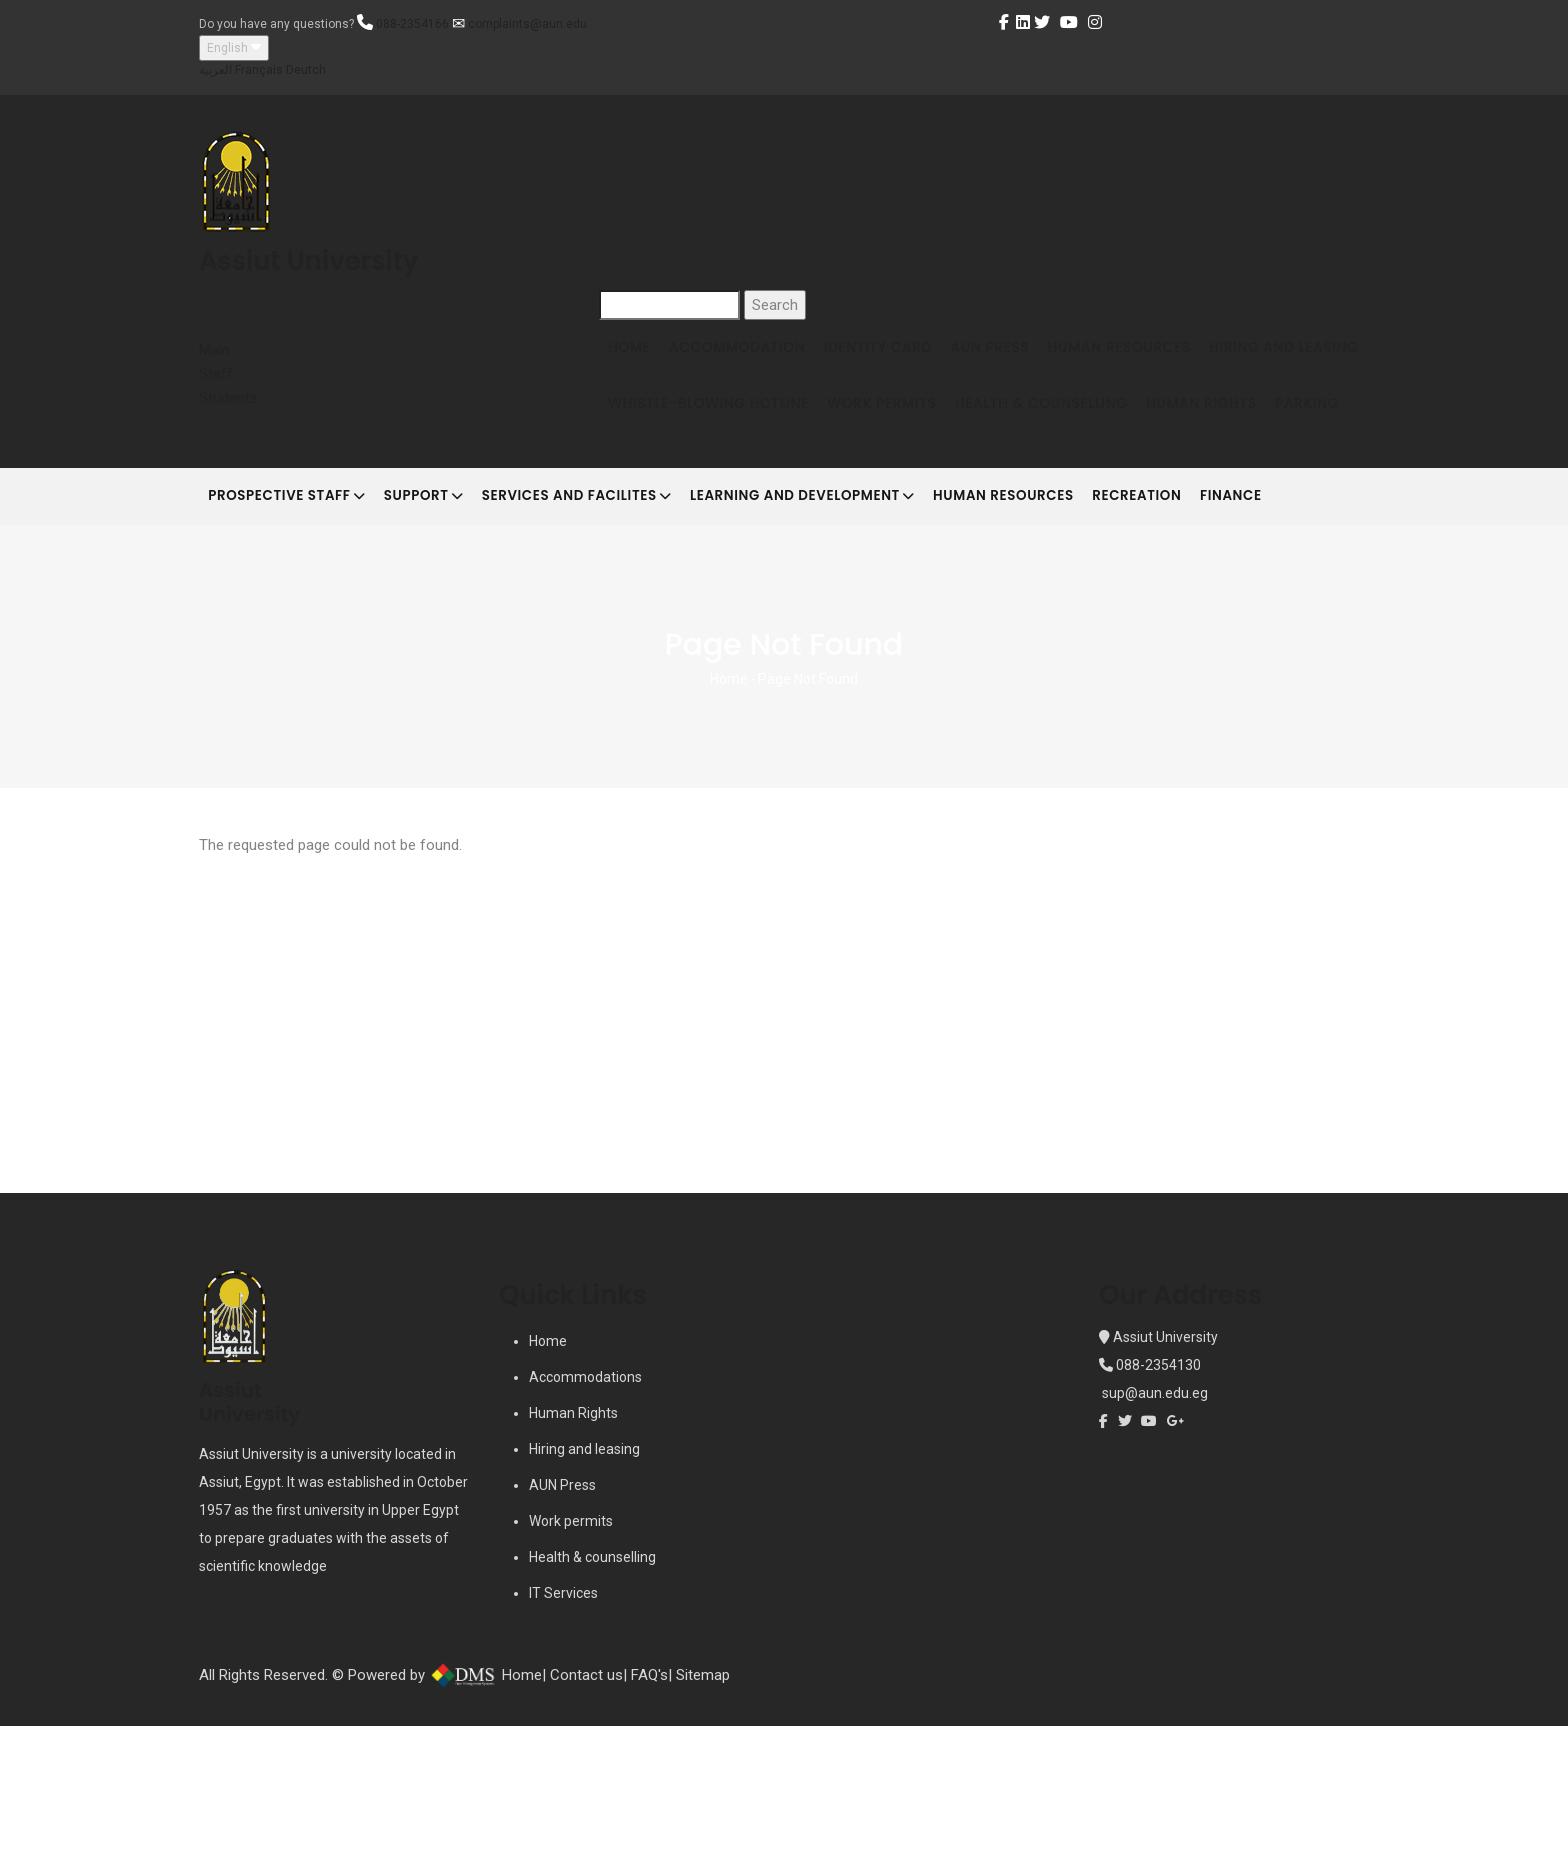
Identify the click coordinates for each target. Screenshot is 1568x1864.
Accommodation (754, 357)
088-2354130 (1158, 1503)
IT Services (563, 1731)
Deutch (306, 70)
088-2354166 (412, 24)
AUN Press (1030, 357)
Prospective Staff (294, 624)
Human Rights (669, 510)
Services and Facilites (612, 624)
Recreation (1215, 622)
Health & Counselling (1252, 433)
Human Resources (1171, 357)
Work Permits (1080, 433)
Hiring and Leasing (689, 433)
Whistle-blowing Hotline (895, 433)
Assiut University (1164, 1475)
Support (444, 624)
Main (214, 350)
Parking (787, 510)
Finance (1322, 622)
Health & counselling (592, 1695)
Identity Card (906, 357)
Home (635, 357)
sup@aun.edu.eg (1153, 1531)
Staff (216, 374)
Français (259, 70)
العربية (215, 70)
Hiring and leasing (584, 1587)
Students (228, 398)
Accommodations (585, 1515)
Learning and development (853, 624)
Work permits (571, 1659)
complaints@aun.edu (527, 24)
